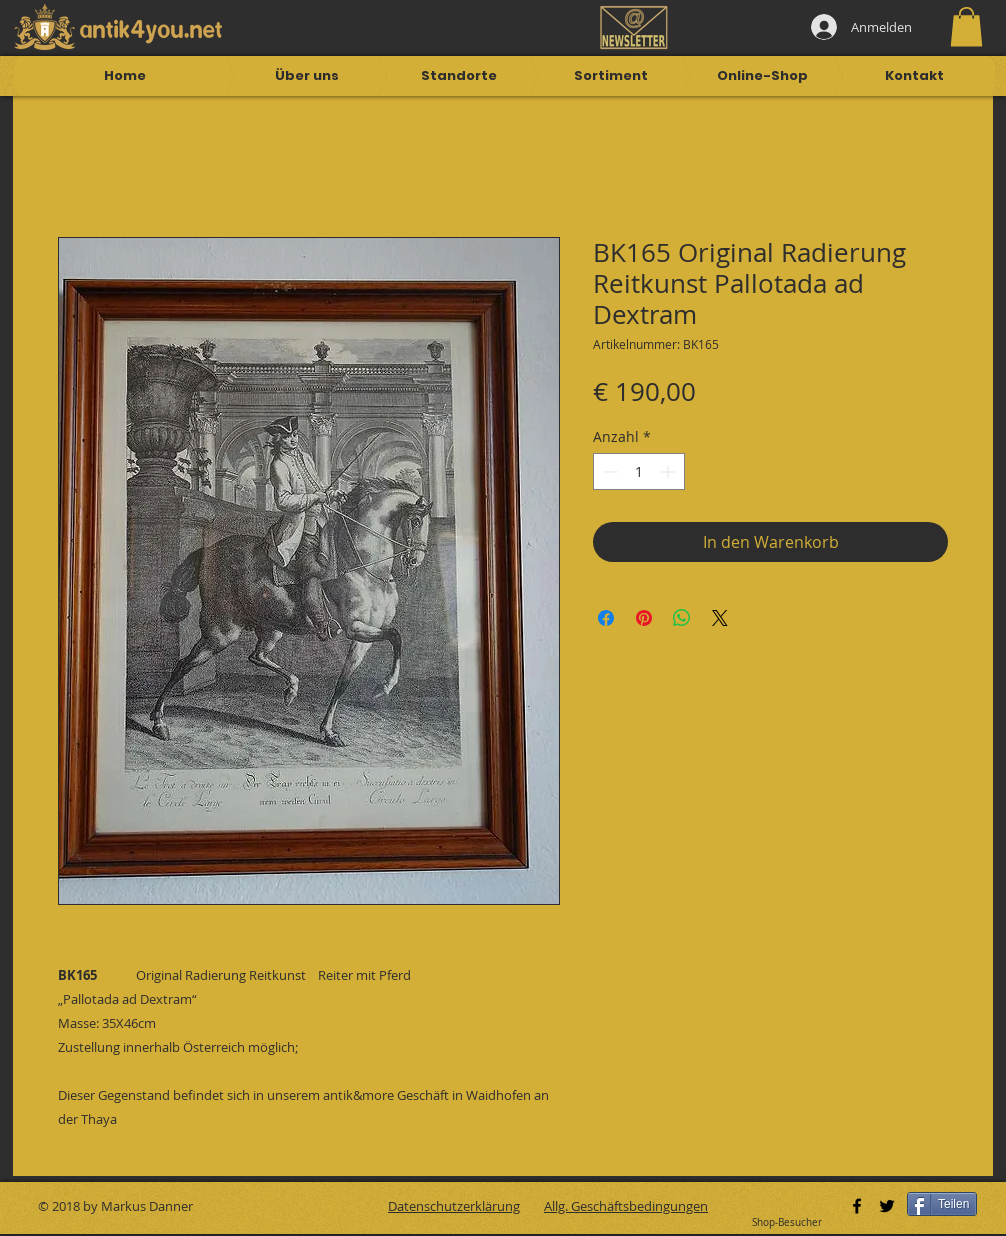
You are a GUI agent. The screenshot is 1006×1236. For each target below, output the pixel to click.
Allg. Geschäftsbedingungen (626, 1206)
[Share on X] (720, 618)
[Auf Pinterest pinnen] (644, 618)
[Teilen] (942, 1204)
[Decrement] (608, 471)
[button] (966, 26)
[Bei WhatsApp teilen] (682, 618)
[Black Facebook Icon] (857, 1206)
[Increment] (669, 471)
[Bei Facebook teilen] (606, 618)
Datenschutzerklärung (454, 1206)
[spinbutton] (639, 471)
